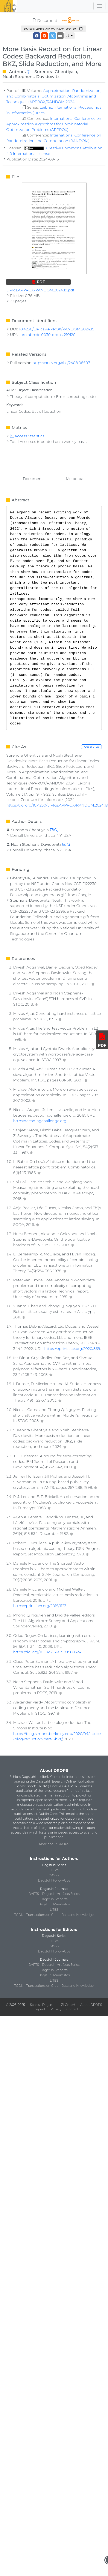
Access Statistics (27, 436)
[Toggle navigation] (99, 6)
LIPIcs (54, 1870)
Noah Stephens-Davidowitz (31, 76)
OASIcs (54, 1875)
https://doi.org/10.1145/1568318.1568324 (47, 1652)
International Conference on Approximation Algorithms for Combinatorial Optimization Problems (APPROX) (53, 124)
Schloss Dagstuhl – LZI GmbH (52, 2005)
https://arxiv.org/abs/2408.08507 (61, 362)
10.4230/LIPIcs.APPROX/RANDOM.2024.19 (56, 329)
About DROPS (91, 2005)
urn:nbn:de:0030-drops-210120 (48, 334)
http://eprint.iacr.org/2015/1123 (39, 1605)
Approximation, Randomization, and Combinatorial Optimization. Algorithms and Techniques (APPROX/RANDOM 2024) (53, 96)
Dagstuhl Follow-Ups (54, 1880)
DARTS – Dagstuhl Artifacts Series (54, 1894)
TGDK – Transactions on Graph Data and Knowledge (54, 1915)
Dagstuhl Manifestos (54, 1904)
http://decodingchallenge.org (39, 1121)
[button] (69, 35)
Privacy (55, 2009)
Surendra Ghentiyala (55, 71)
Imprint (40, 2009)
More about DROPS (54, 1844)
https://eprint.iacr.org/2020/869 (72, 1348)
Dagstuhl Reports (54, 1899)
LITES (54, 1910)
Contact (72, 2009)
